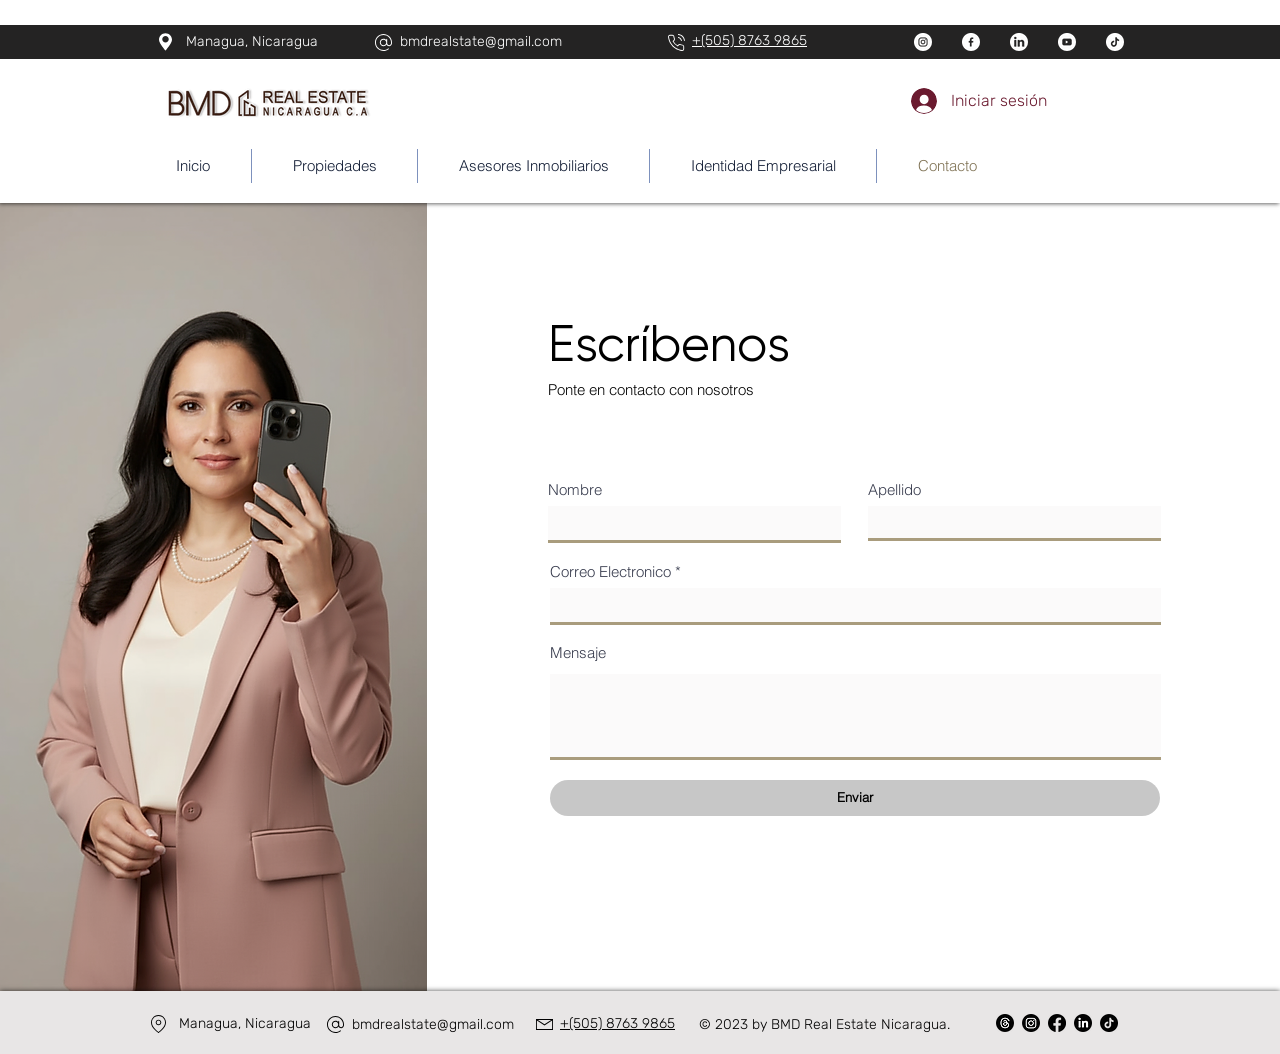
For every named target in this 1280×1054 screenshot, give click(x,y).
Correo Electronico (610, 571)
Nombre (575, 489)
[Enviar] (855, 798)
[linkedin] (1019, 42)
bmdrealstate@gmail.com (481, 41)
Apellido (894, 489)
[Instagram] (1031, 1023)
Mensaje (578, 652)
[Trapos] (1005, 1023)
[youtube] (1067, 42)
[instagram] (923, 42)
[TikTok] (1109, 1023)
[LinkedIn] (1083, 1023)
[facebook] (971, 42)
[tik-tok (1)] (1115, 42)
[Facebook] (1057, 1023)
